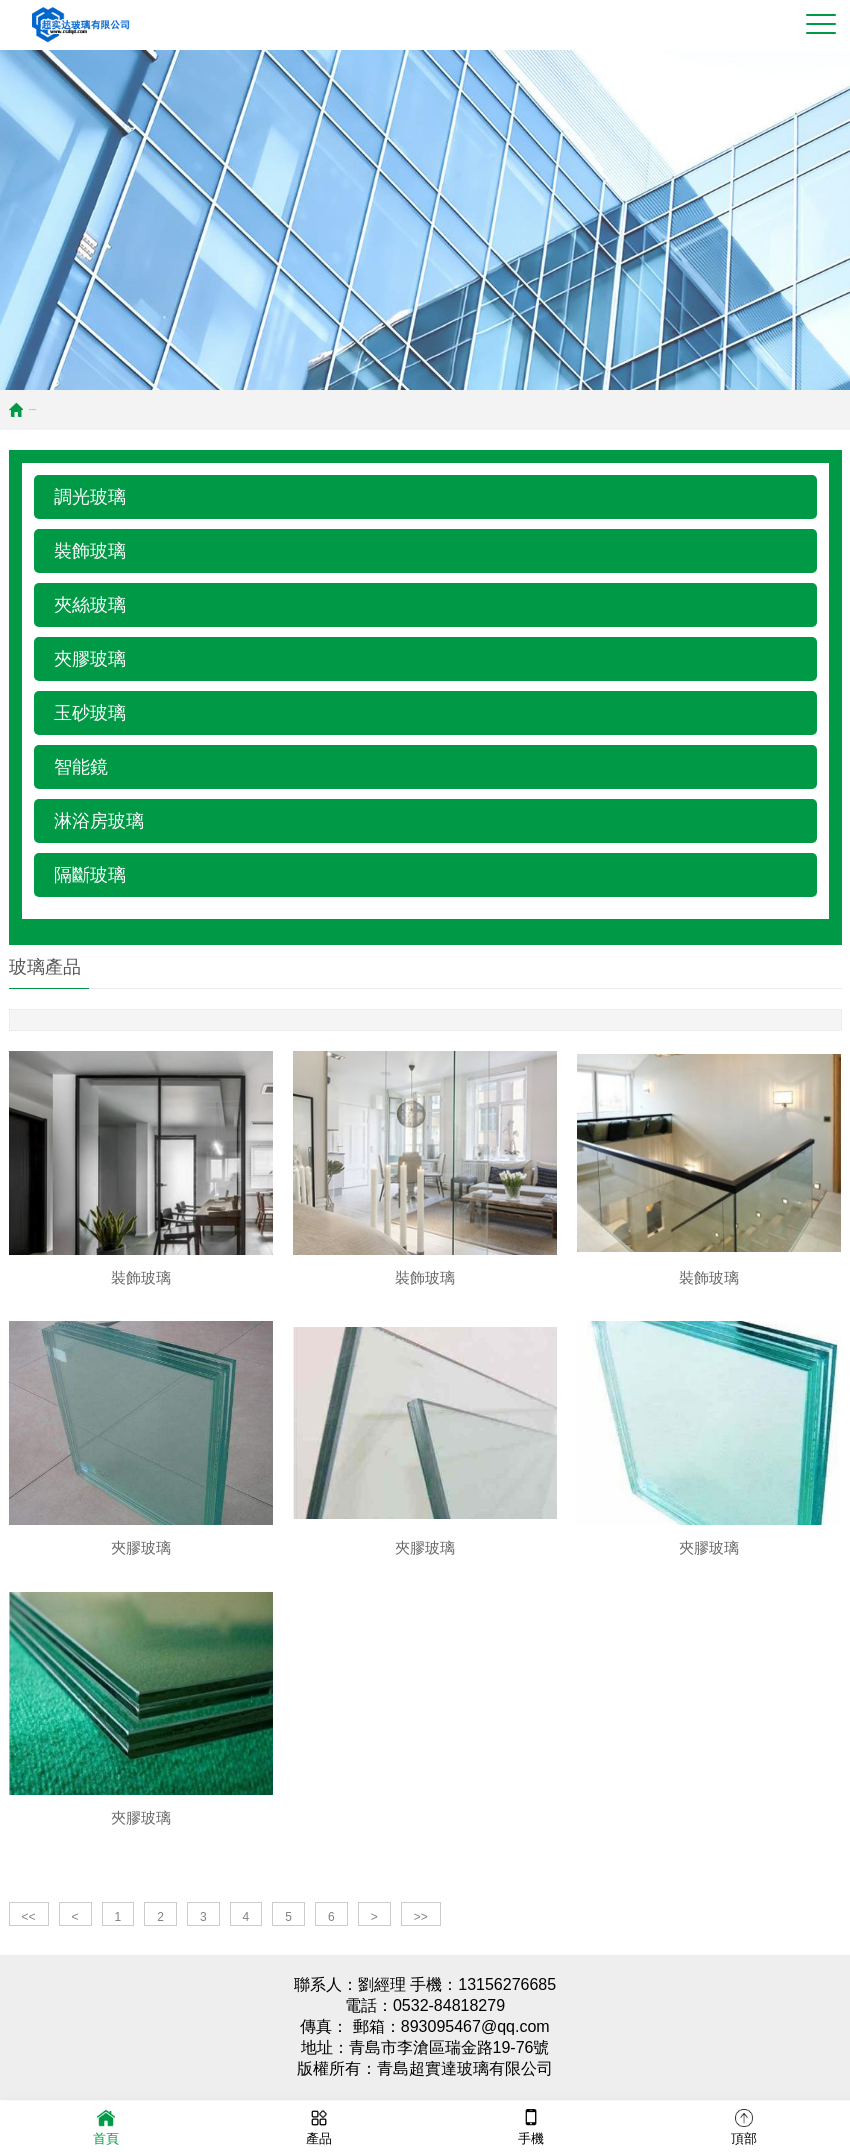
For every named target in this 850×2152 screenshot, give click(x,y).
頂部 (744, 2125)
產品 (319, 2125)
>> (421, 1927)
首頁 (30, 409)
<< (29, 1927)
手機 (531, 2125)
